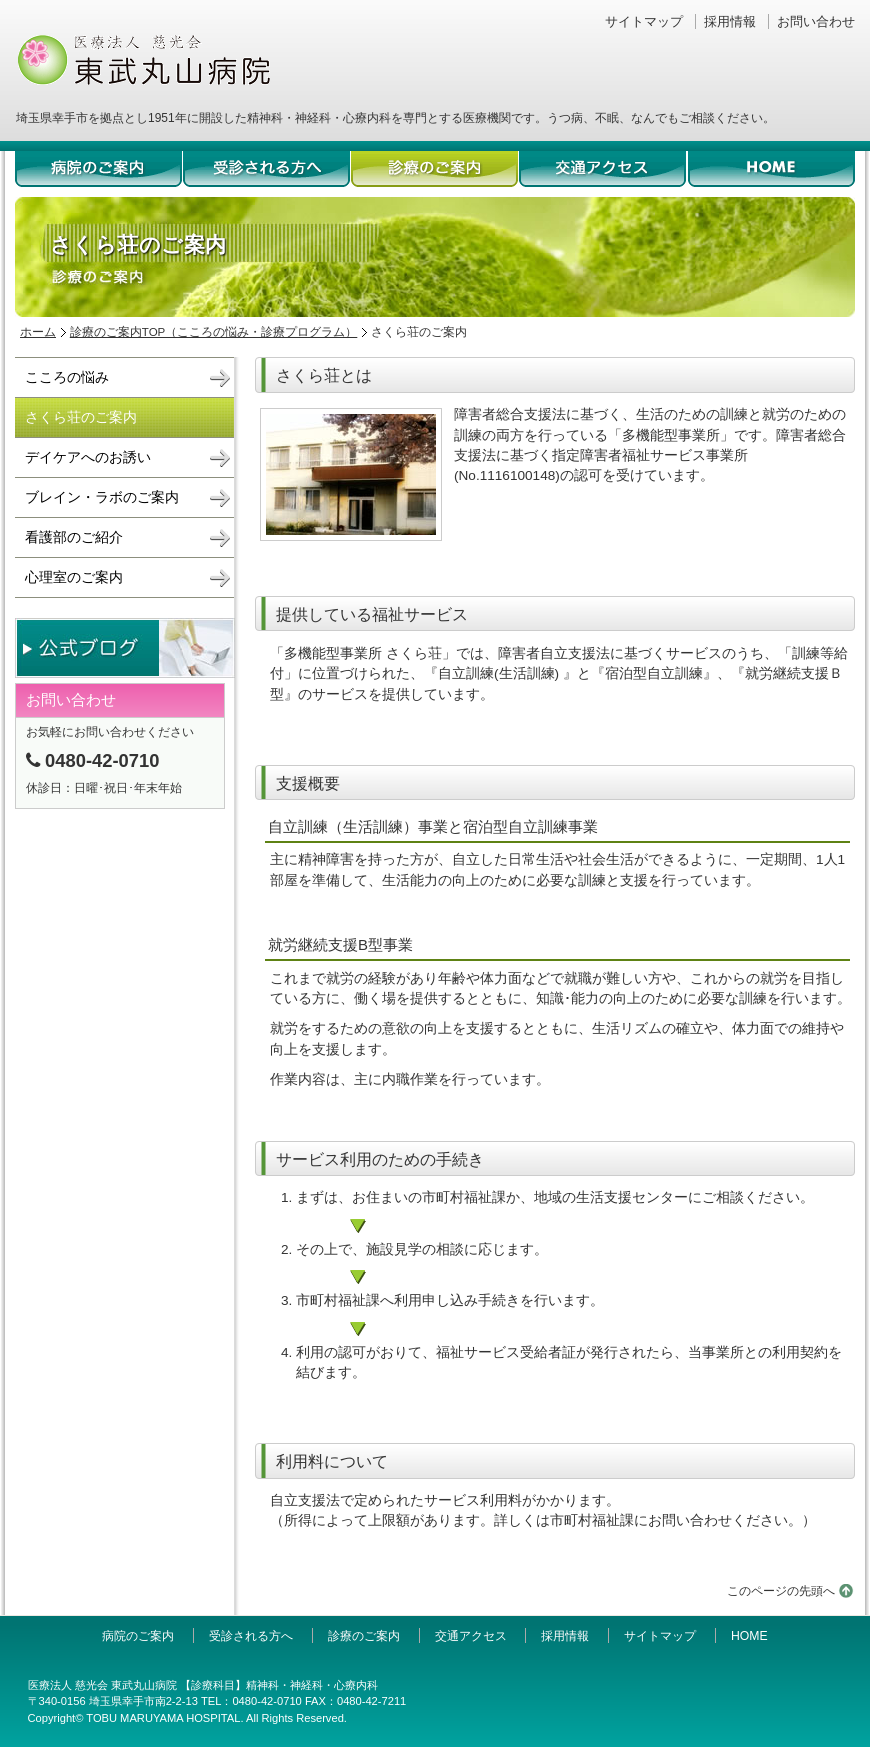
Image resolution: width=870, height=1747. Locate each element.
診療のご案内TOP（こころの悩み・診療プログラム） (214, 332)
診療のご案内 (435, 171)
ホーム (38, 332)
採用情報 (730, 21)
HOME (771, 171)
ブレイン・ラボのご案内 (102, 497)
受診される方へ (267, 171)
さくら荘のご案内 (81, 417)
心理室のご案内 (74, 577)
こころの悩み (67, 377)
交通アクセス (603, 171)
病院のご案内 (99, 171)
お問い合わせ (816, 21)
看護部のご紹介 (74, 537)
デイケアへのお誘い (88, 457)
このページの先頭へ (781, 1591)
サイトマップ (644, 21)
